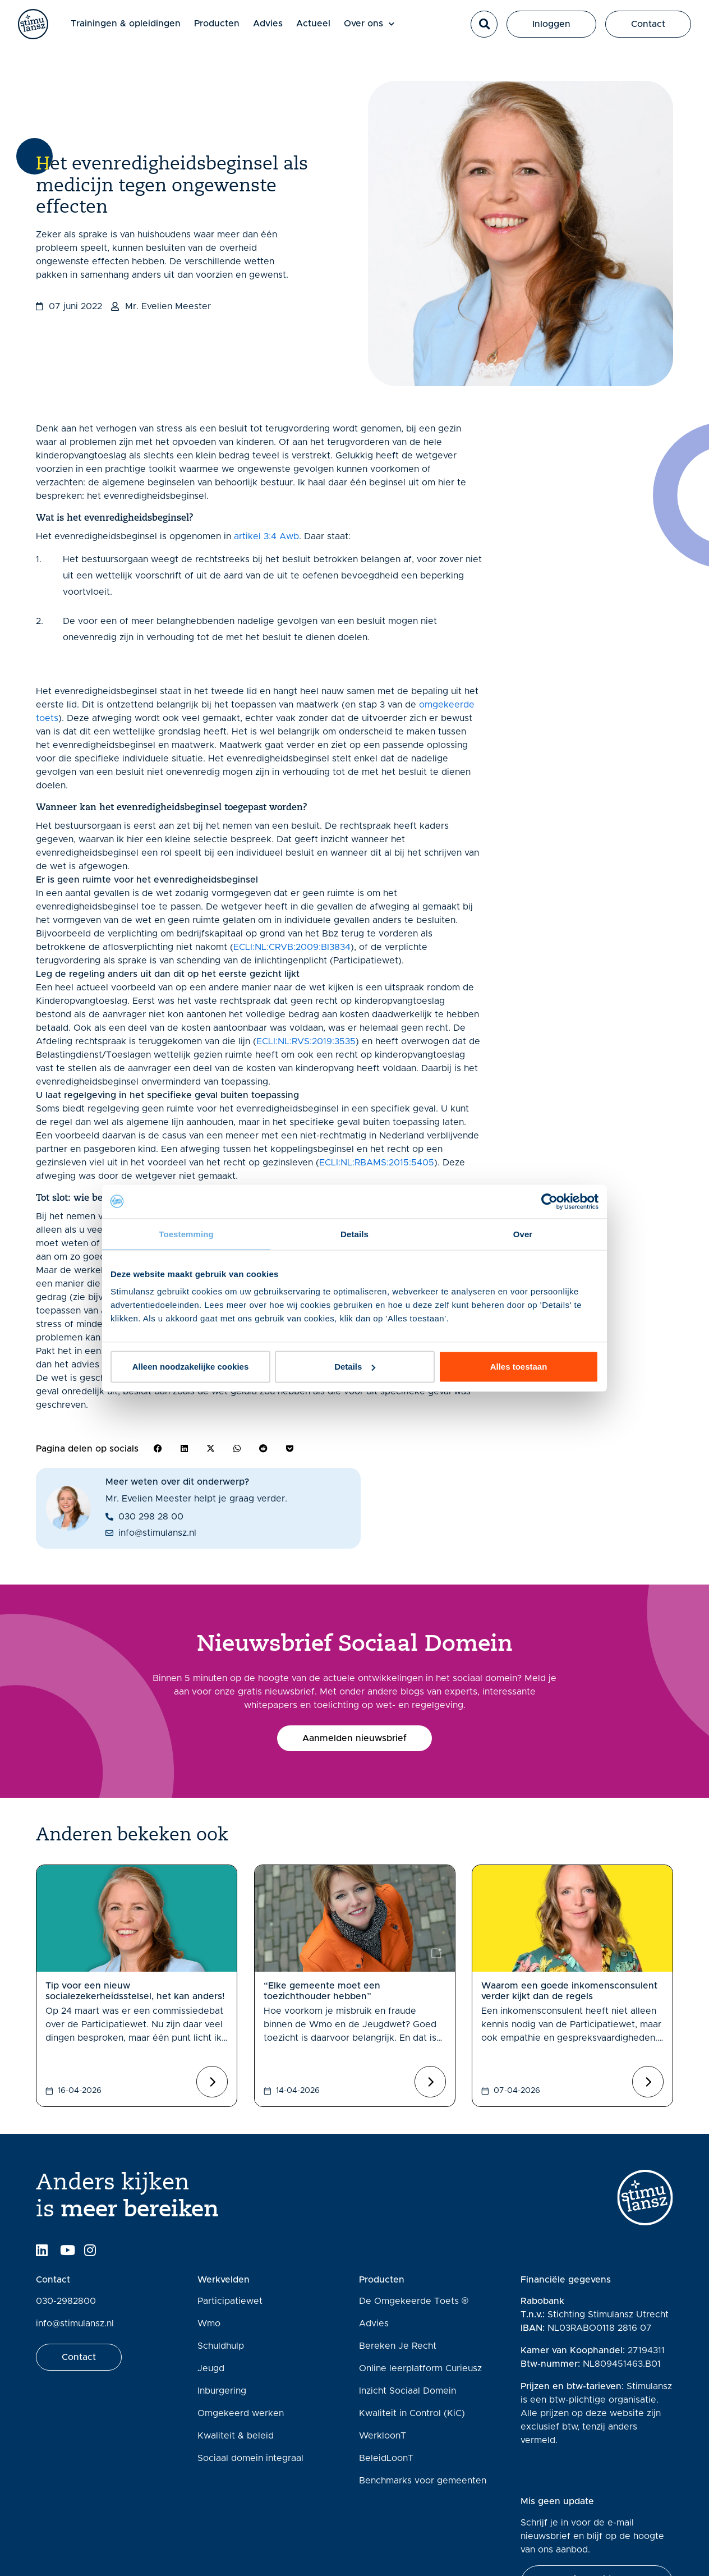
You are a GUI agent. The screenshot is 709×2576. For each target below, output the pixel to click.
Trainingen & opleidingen (136, 29)
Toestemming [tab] (186, 1233)
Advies (278, 29)
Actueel (324, 29)
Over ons (379, 29)
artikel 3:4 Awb (266, 536)
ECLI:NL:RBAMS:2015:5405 (376, 1162)
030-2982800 (66, 2301)
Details (354, 1366)
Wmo (208, 2323)
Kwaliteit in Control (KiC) (412, 2413)
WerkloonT (382, 2435)
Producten (227, 29)
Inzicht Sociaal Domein (407, 2390)
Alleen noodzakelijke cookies (190, 1366)
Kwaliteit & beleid (235, 2435)
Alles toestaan (518, 1366)
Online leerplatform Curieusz (420, 2368)
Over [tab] (523, 1233)
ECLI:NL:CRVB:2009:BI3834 (292, 947)
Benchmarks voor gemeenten (422, 2480)
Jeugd (210, 2368)
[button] (484, 29)
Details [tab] (354, 1233)
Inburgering (221, 2390)
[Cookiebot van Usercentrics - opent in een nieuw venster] (549, 1201)
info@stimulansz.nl (75, 2323)
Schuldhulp (220, 2345)
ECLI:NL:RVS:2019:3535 (306, 1041)
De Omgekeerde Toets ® (413, 2301)
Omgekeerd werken (240, 2413)
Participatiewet (230, 2301)
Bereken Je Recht (397, 2345)
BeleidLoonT (386, 2458)
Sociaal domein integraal (250, 2458)
